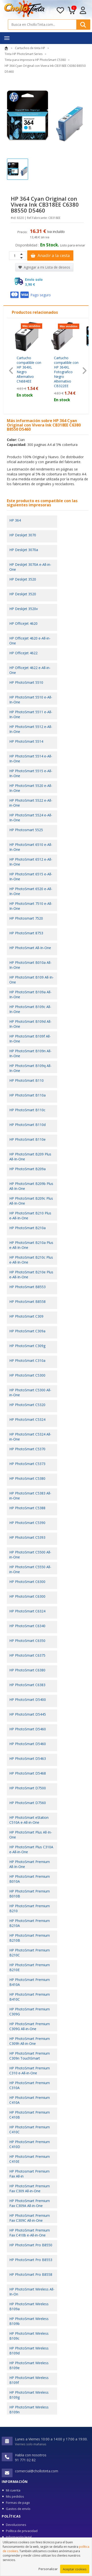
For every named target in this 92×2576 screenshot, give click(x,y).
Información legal (19, 2537)
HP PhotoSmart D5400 (27, 1699)
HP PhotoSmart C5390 (27, 1522)
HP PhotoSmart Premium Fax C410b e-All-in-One (29, 2232)
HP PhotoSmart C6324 (27, 1611)
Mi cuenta (13, 2490)
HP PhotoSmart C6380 (27, 1670)
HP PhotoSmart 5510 (26, 682)
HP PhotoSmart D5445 (27, 1714)
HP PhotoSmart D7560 (27, 1802)
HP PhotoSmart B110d (27, 1124)
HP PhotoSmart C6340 (27, 1625)
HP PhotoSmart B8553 (27, 1286)
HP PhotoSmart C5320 (27, 1404)
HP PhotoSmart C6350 (27, 1640)
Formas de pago (18, 2502)
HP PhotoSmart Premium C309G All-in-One (29, 2026)
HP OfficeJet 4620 (23, 623)
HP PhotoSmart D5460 (27, 1729)
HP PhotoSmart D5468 (27, 1773)
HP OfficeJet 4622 (23, 653)
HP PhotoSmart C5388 (27, 1508)
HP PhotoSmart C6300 (27, 1581)
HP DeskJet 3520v (23, 608)
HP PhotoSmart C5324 (27, 1419)
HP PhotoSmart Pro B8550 (30, 2245)
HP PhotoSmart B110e (27, 1139)
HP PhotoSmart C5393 (27, 1537)
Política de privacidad (22, 2531)
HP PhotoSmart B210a (27, 1227)
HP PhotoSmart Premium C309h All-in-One (29, 2041)
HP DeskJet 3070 (22, 535)
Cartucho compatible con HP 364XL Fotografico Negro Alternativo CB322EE (66, 372)
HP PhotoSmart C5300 (27, 1375)
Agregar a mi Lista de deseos (44, 267)
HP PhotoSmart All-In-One (30, 947)
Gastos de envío (18, 2508)
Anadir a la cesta (50, 255)
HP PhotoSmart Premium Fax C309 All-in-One (29, 2188)
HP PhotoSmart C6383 (27, 1684)
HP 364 (15, 520)
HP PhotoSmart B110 (26, 1080)
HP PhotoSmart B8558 (27, 1301)
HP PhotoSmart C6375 (27, 1655)
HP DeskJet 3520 (22, 579)
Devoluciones (16, 2524)
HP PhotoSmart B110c (27, 1110)
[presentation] (11, 370)
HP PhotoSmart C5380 (27, 1478)
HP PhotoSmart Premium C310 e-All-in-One (29, 2070)
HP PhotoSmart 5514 (26, 741)
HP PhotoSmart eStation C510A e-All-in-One (29, 1820)
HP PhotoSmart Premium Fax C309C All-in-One (29, 2218)
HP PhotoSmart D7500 (27, 1788)
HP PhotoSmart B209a (27, 1169)
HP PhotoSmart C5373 (27, 1463)
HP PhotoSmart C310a (27, 1360)
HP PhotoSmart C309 (26, 1316)
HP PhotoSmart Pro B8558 (30, 2274)
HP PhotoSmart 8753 (26, 933)
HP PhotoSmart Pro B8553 (30, 2259)
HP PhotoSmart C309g (27, 1345)
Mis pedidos (15, 2496)
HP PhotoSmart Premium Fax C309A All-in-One (29, 2203)
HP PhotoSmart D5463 (27, 1758)
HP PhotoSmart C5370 (27, 1449)
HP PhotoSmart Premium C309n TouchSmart (29, 2056)
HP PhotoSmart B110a (27, 1095)
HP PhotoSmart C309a (27, 1331)
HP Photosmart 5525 (26, 829)
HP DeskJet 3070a (23, 549)
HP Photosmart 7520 (26, 918)
